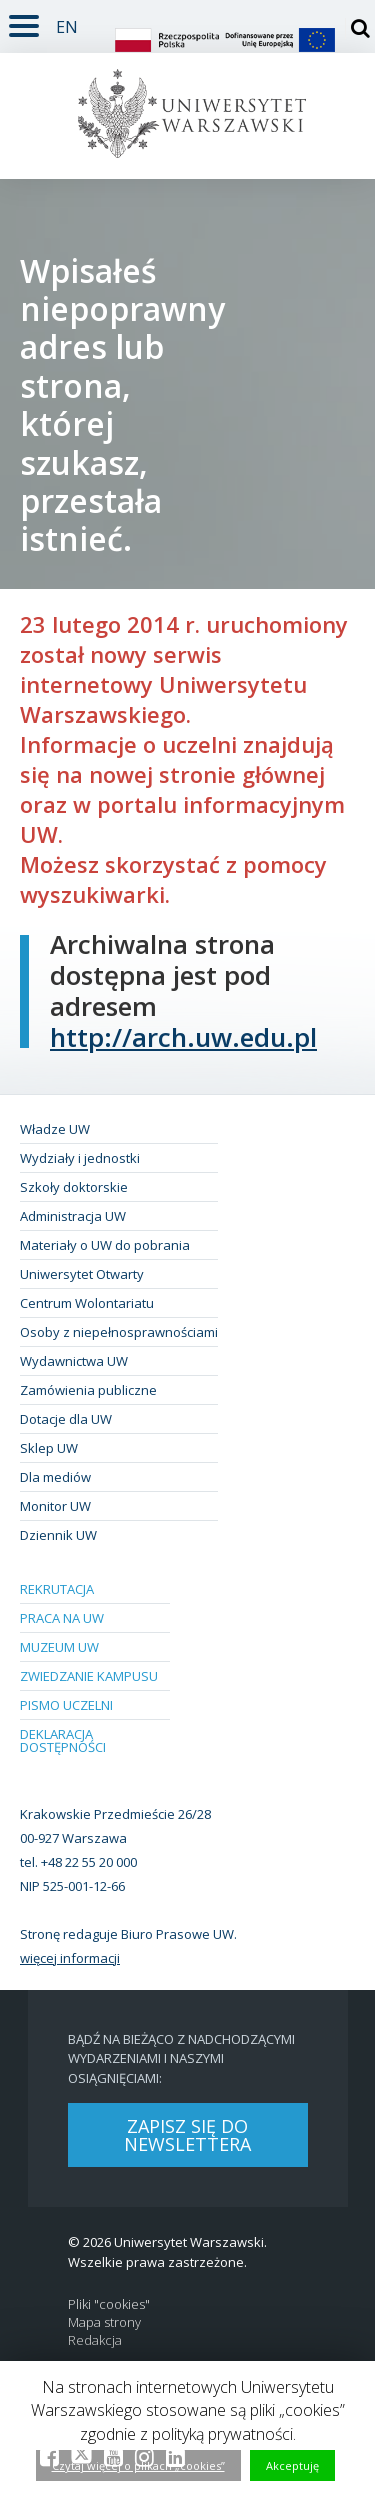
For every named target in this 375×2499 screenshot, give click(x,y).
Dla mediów (55, 1477)
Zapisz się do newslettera (187, 2135)
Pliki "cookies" (109, 2304)
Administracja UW (73, 1216)
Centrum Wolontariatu (87, 1303)
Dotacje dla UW (66, 1419)
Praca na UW (62, 1618)
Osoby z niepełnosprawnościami (119, 1332)
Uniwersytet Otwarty (82, 1274)
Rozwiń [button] (19, 14)
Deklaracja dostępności (63, 1740)
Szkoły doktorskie (74, 1187)
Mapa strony (104, 2322)
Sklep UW (49, 1448)
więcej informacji (70, 1958)
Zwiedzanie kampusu (89, 1676)
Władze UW (55, 1129)
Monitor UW (55, 1506)
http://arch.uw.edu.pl (183, 1037)
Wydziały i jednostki (80, 1158)
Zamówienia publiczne (88, 1390)
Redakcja (95, 2340)
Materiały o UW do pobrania (105, 1245)
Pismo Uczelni (66, 1705)
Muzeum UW (59, 1647)
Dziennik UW (58, 1535)
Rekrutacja (57, 1589)
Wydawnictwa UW (74, 1361)
